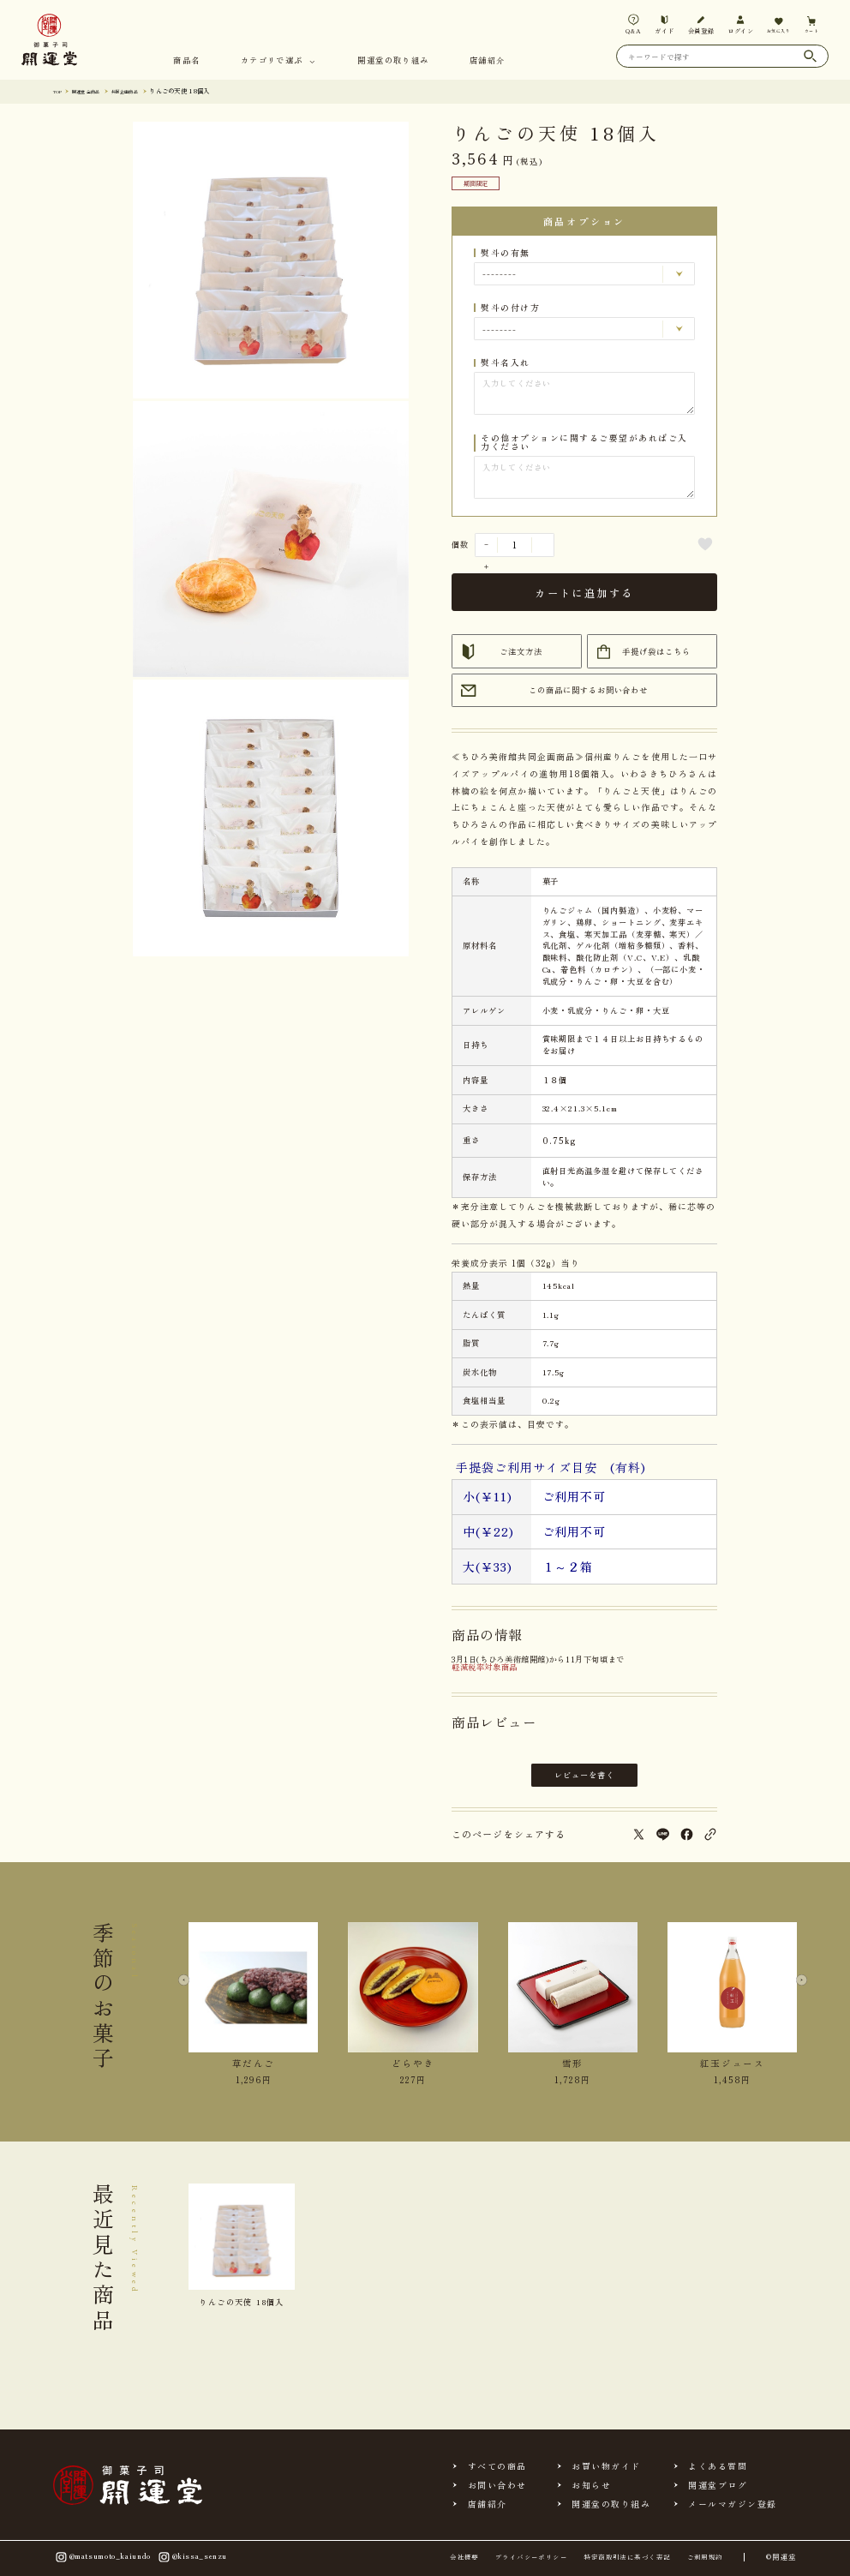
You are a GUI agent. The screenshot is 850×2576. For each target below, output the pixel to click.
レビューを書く (584, 1775)
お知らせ (591, 2485)
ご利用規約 (705, 2557)
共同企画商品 (146, 90)
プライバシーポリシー (531, 2557)
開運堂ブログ (717, 2485)
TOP (60, 90)
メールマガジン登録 (732, 2504)
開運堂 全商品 (96, 90)
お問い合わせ (497, 2485)
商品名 (186, 61)
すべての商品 (497, 2466)
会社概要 (464, 2557)
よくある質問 (717, 2466)
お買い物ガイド (606, 2466)
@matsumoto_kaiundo (102, 2557)
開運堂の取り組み (392, 61)
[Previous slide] (189, 1992)
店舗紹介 (488, 61)
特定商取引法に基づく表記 (627, 2557)
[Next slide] (797, 1992)
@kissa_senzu (191, 2557)
